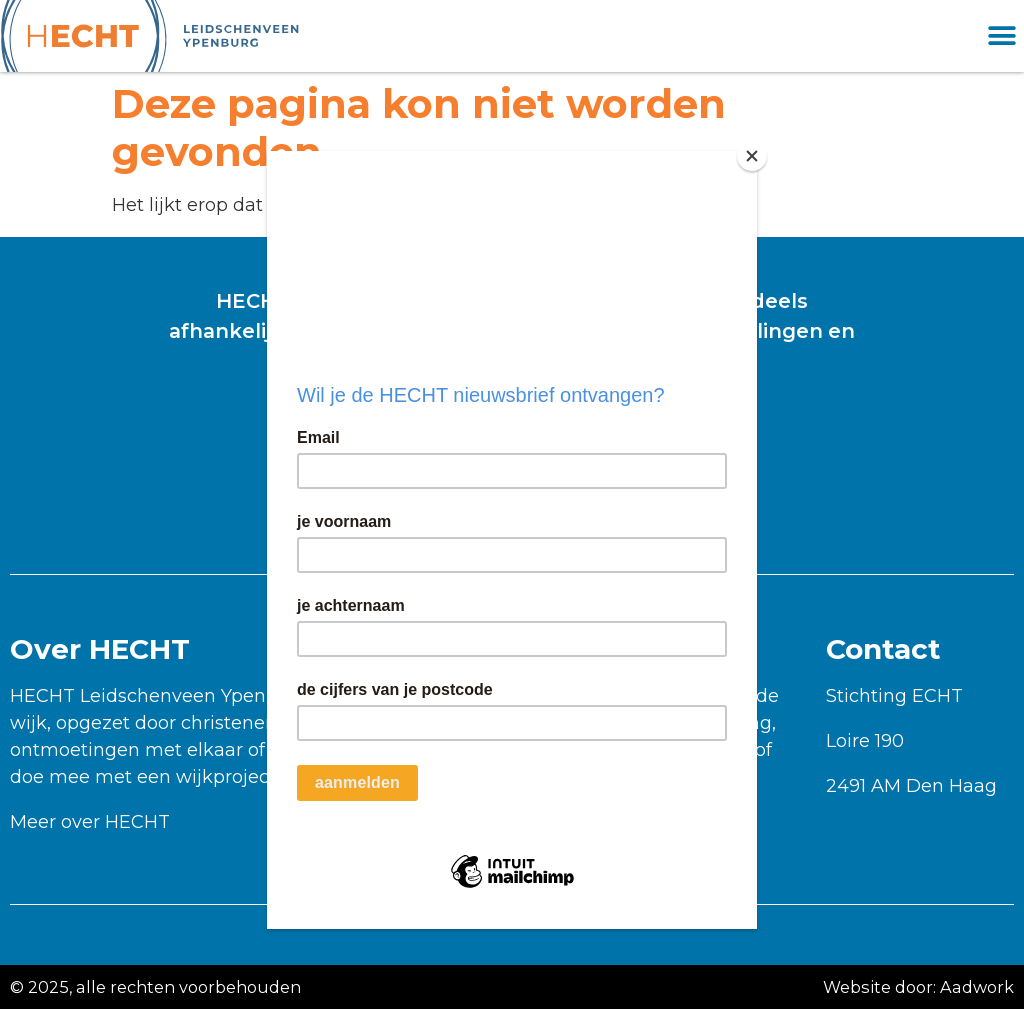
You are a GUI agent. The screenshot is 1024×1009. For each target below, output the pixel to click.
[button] (1001, 36)
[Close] (752, 156)
